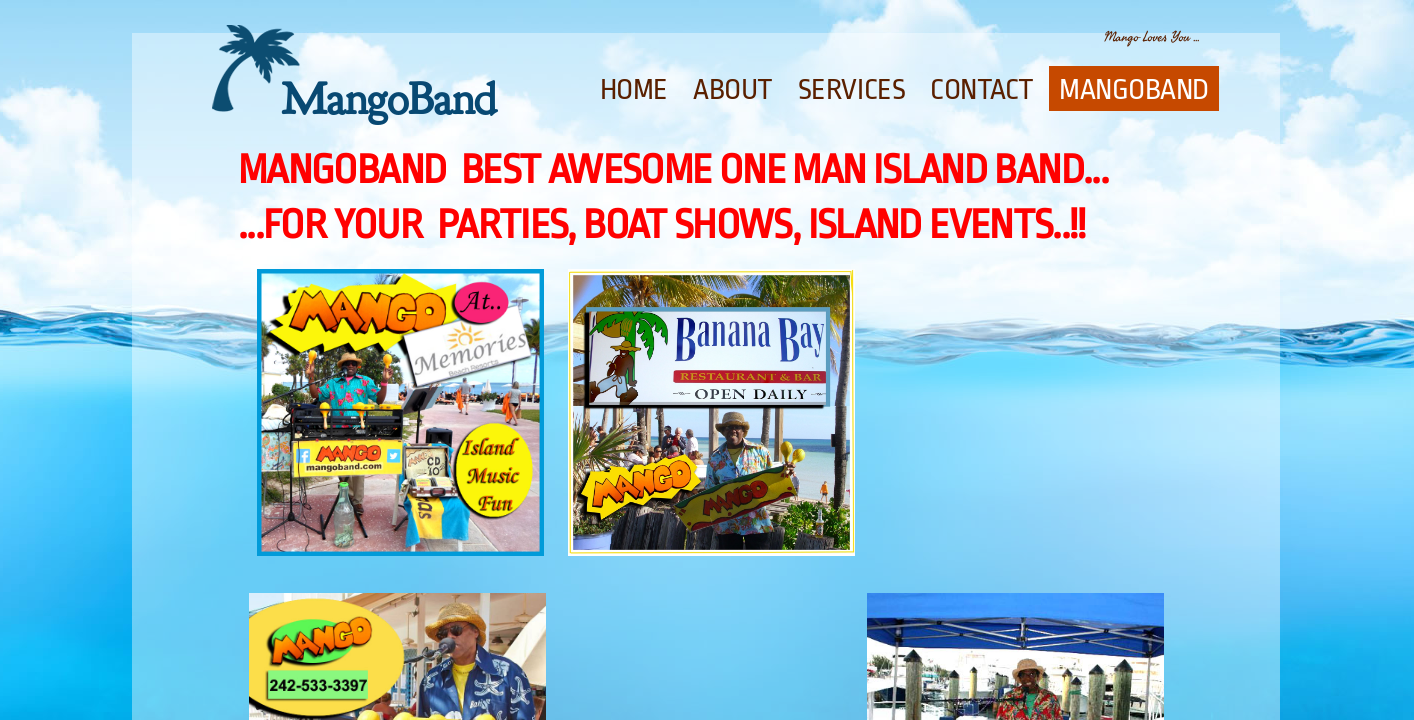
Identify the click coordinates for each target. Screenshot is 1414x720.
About (733, 90)
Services (851, 90)
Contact (982, 90)
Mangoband (1134, 90)
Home (634, 90)
